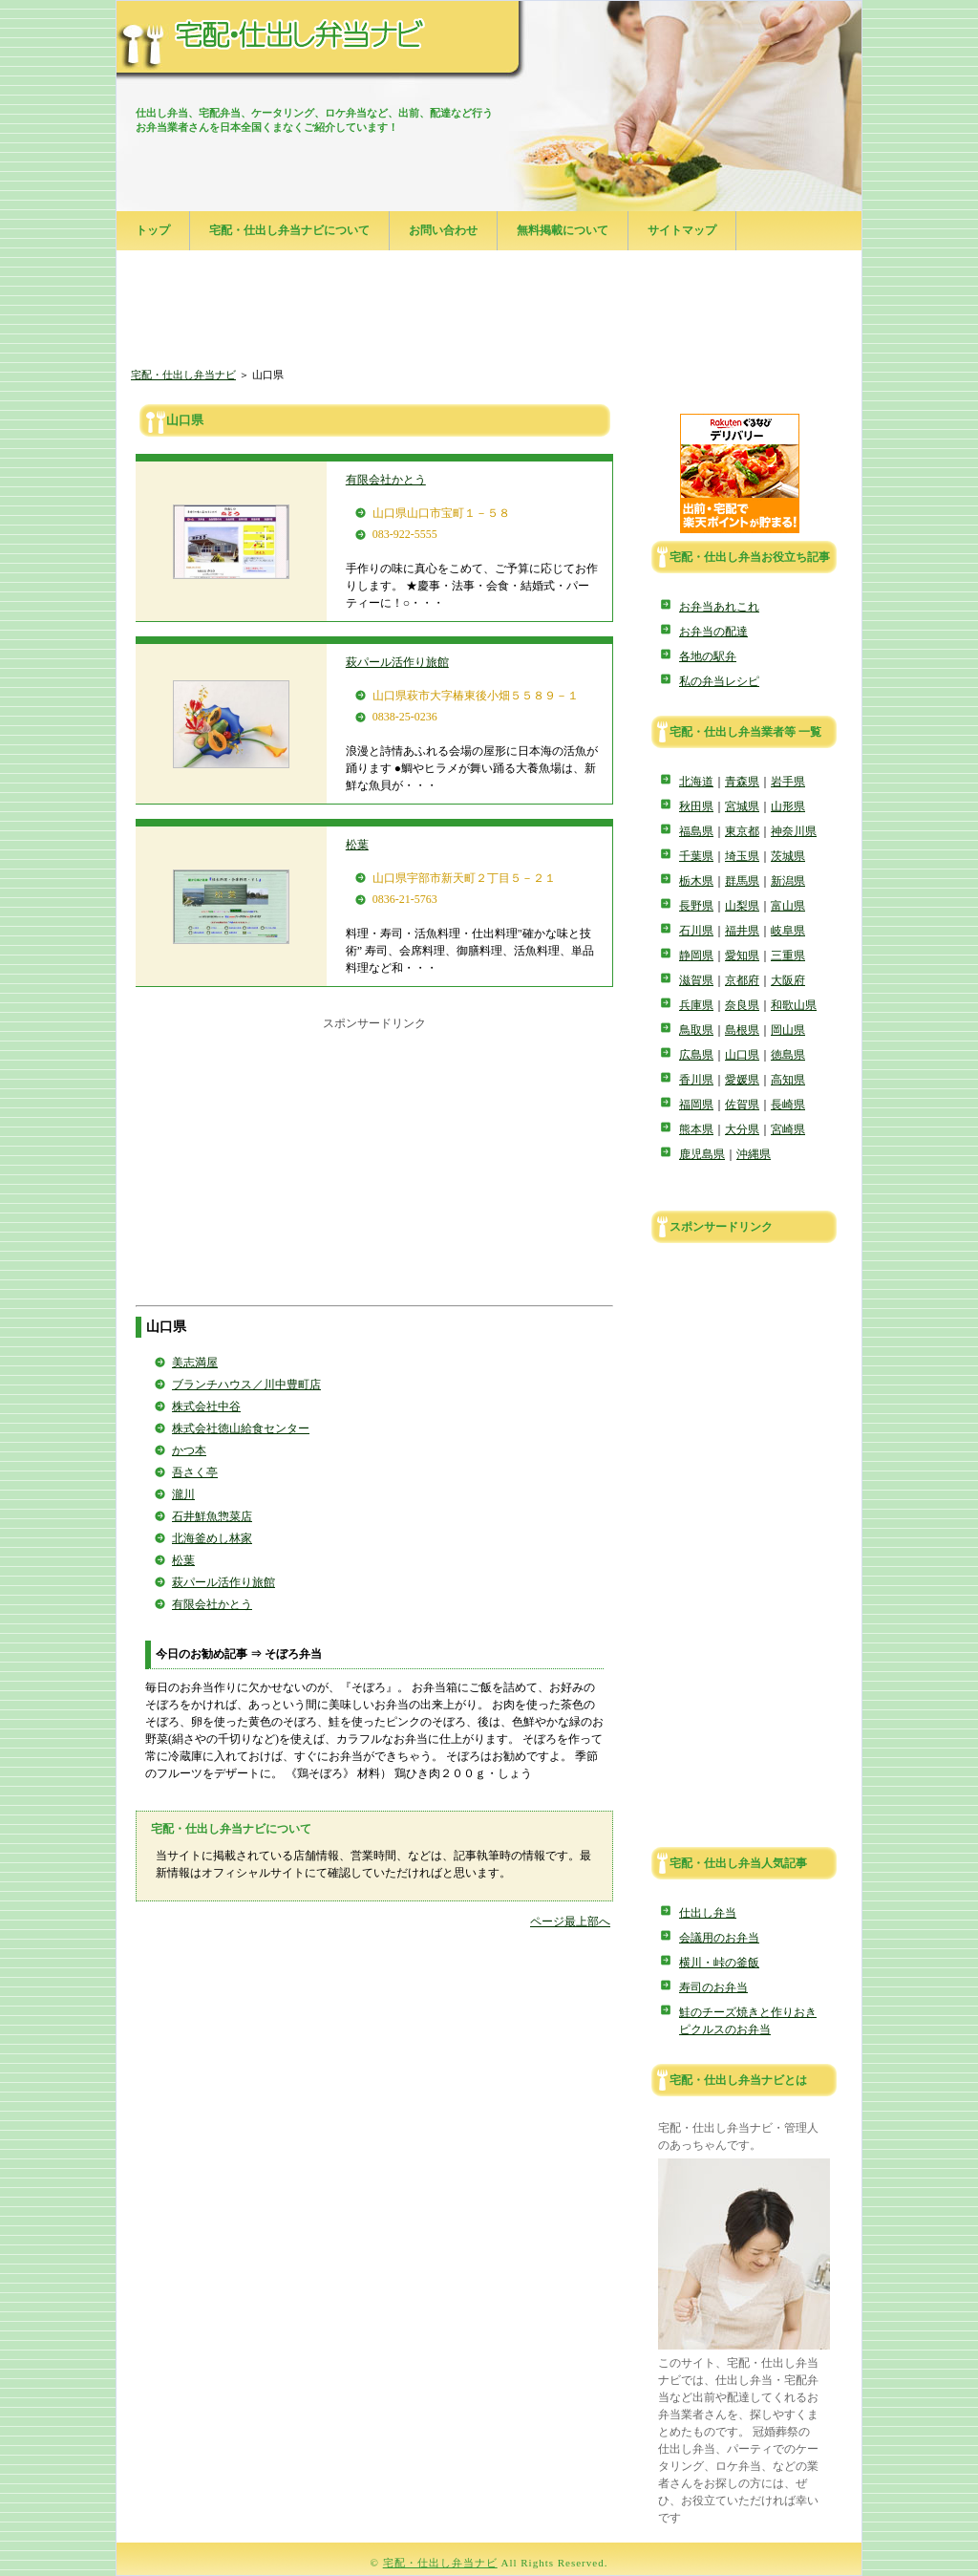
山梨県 (742, 905)
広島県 (696, 1055)
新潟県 (788, 881)
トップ (153, 230)
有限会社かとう (386, 479)
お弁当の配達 (713, 631)
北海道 (696, 781)
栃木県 (696, 881)
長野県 (696, 905)
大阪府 (788, 980)
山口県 (742, 1055)
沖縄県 (753, 1154)
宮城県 (742, 806)
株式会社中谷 (206, 1406)
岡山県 (788, 1030)
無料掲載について (562, 230)
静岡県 (696, 955)
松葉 (357, 844)
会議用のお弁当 (719, 1937)
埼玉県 (742, 856)
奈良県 (742, 1005)
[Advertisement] (489, 311)
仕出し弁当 (707, 1913)
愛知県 (742, 955)
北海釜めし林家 (212, 1538)
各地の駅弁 (707, 656)
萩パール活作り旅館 (397, 662)
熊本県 (696, 1129)
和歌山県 (794, 1005)
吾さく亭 (195, 1472)
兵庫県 (696, 1005)
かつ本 (189, 1450)
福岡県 (696, 1104)
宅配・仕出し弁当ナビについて (289, 230)
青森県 (742, 781)
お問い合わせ (443, 230)
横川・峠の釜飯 (719, 1962)
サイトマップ (682, 230)
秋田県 (696, 806)
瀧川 (183, 1494)
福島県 (696, 831)
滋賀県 (696, 980)
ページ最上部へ (570, 1921)
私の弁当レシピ (719, 681)
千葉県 (696, 856)
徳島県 (788, 1055)
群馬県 (742, 881)
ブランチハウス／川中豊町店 (246, 1384)
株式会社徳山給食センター (240, 1428)
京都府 (742, 980)
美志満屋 (195, 1362)
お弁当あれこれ (719, 606)
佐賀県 (742, 1104)
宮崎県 (788, 1129)
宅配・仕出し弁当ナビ (183, 374)
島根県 (742, 1030)
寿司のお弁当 (713, 1987)
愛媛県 (742, 1079)
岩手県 (788, 781)
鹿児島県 (702, 1154)
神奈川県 (794, 831)
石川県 (696, 930)
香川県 (696, 1079)
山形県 (788, 806)
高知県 (788, 1079)
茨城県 (788, 856)
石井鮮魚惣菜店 (212, 1516)
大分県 (742, 1129)
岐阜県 (788, 930)
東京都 (742, 831)
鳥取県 (696, 1030)
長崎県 (788, 1104)
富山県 (788, 905)
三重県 (788, 955)
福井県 (742, 930)
